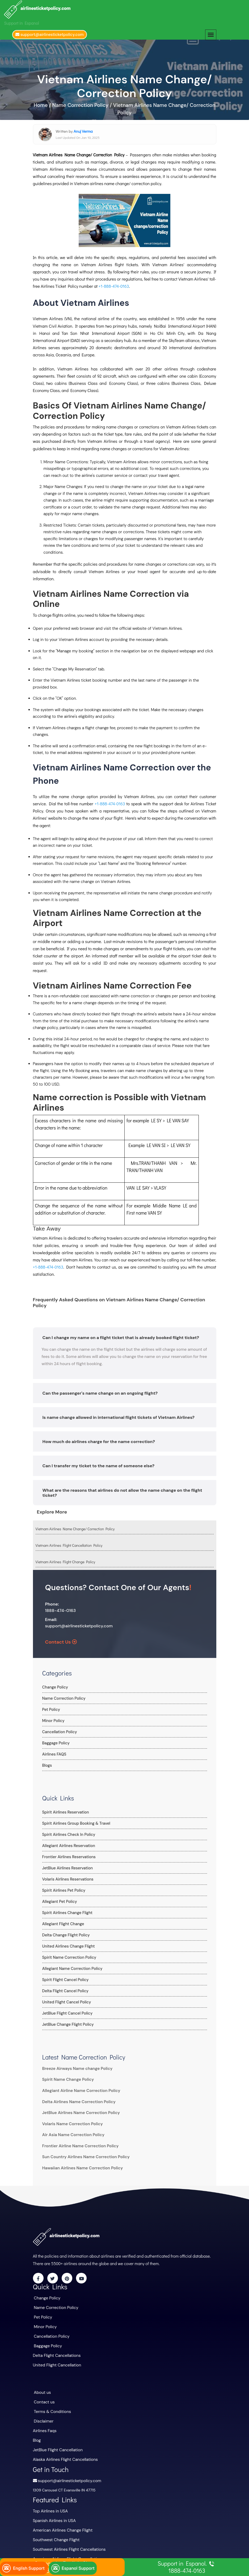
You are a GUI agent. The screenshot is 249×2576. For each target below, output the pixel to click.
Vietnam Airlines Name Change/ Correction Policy (75, 1525)
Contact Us (61, 1638)
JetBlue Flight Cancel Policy (66, 2009)
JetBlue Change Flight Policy (67, 2021)
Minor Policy (53, 1717)
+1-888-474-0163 (114, 283)
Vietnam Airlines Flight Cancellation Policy (69, 1541)
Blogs (47, 1762)
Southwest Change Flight (54, 2525)
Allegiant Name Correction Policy (71, 1965)
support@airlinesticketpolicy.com (79, 1622)
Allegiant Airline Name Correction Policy (77, 2087)
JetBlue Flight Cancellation (55, 2438)
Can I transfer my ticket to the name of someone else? (99, 1462)
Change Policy (54, 1683)
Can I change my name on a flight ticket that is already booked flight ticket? (121, 1334)
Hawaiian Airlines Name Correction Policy (79, 2164)
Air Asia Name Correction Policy (70, 2131)
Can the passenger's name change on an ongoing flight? (100, 1389)
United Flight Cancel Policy (65, 1998)
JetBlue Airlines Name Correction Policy (77, 2109)
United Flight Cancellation (55, 2358)
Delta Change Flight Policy (65, 1931)
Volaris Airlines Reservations (66, 1875)
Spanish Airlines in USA (52, 2507)
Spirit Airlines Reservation (64, 1808)
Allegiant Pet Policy (58, 1898)
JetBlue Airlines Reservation (66, 1864)
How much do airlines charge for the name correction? (99, 1438)
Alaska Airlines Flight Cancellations (62, 2447)
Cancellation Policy (58, 1728)
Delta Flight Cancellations (55, 2348)
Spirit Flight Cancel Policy (64, 1976)
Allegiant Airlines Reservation (67, 1842)
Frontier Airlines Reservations (67, 1853)
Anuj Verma (83, 127)
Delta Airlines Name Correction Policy (75, 2098)
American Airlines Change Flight (60, 2516)
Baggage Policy (55, 1739)
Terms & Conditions (51, 2402)
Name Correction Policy (63, 1695)
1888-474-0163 (60, 1607)
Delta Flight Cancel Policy (64, 1987)
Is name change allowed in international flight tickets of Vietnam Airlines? (119, 1414)
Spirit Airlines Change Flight (66, 1909)
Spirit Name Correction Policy (68, 1954)
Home (41, 101)
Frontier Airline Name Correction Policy (77, 2142)
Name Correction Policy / (82, 101)
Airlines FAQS (53, 1750)
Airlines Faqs (44, 2420)
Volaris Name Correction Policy (70, 2120)
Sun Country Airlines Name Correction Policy (82, 2153)
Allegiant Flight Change (62, 1920)
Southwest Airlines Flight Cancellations (66, 2534)
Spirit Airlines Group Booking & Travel (74, 1820)
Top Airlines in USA (49, 2498)
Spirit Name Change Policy (66, 2076)
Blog (36, 2429)
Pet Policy (50, 1706)
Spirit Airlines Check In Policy (67, 1831)
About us (41, 2384)
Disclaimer (43, 2411)
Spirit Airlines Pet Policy (62, 1887)
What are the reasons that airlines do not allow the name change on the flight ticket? (122, 1489)
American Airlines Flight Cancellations (65, 2543)
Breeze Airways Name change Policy (74, 2065)
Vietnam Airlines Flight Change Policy (65, 1558)
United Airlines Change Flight (67, 1942)
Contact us (43, 2393)
